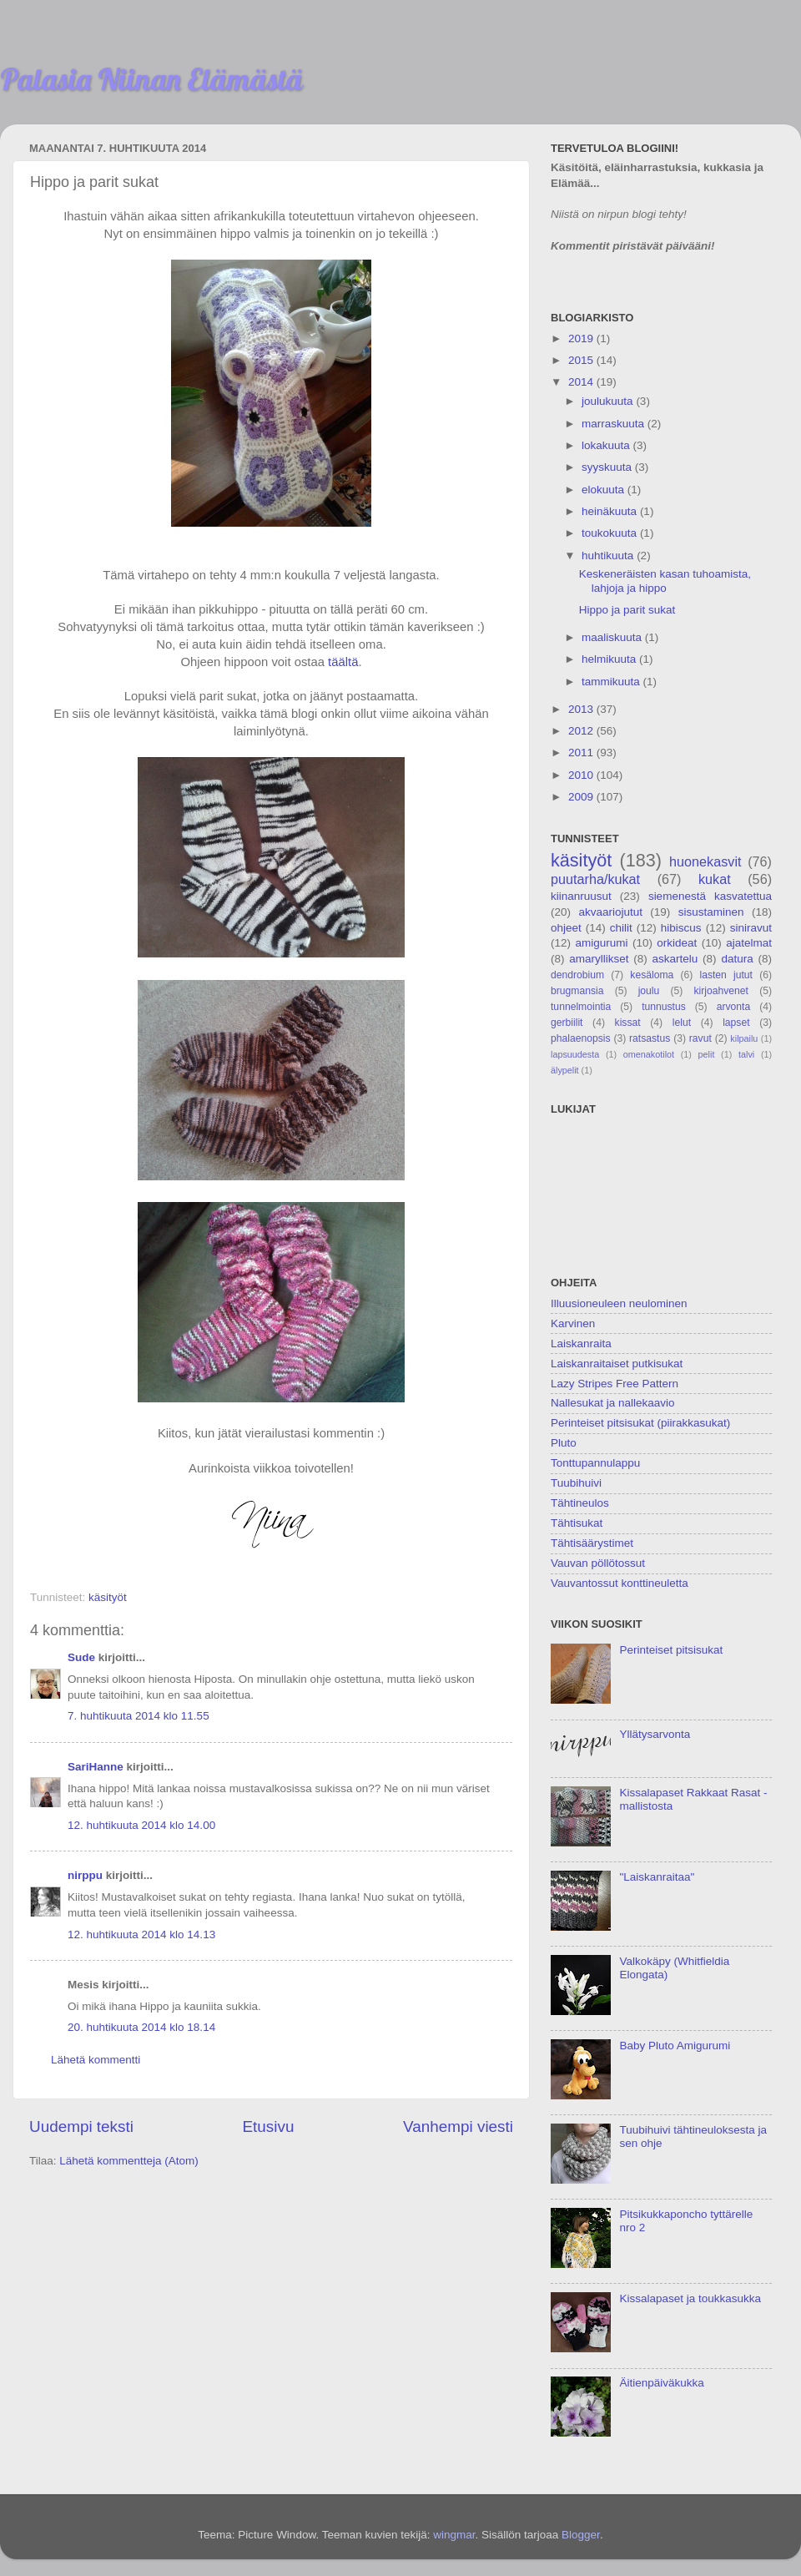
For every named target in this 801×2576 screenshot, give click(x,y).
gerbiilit (566, 1022)
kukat (714, 878)
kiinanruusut (581, 896)
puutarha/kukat (595, 878)
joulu (649, 991)
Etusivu (269, 2126)
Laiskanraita (581, 1343)
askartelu (675, 958)
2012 (582, 731)
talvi (746, 1054)
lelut (682, 1022)
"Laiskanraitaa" (656, 1877)
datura (737, 958)
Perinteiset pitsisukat (671, 1650)
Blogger (581, 2534)
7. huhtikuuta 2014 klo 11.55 (138, 1716)
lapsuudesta (575, 1054)
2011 (582, 752)
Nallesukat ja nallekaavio (613, 1403)
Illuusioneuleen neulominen (619, 1303)
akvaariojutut (610, 912)
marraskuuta (614, 423)
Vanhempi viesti (458, 2126)
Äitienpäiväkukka (661, 2382)
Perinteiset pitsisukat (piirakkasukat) (640, 1423)
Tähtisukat (576, 1523)
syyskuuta (608, 467)
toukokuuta (611, 533)
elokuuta (604, 489)
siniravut (751, 928)
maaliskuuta (613, 637)
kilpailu (744, 1038)
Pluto (564, 1443)
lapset (736, 1022)
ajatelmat (749, 943)
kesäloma (651, 975)
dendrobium (577, 975)
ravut (700, 1038)
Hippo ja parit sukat (627, 610)
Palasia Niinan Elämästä (151, 79)
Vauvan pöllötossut (598, 1563)
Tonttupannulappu (595, 1463)
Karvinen (573, 1323)
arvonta (734, 1007)
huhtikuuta (609, 555)
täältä (343, 662)
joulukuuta (609, 401)
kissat (628, 1022)
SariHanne (95, 1766)
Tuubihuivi (576, 1483)
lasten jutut (726, 975)
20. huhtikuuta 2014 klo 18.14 (141, 2027)
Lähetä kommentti (95, 2059)
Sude (81, 1657)
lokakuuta (607, 445)
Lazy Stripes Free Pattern (614, 1383)
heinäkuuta (611, 511)
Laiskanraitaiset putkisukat (617, 1363)
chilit (621, 928)
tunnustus (664, 1007)
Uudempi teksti (81, 2126)
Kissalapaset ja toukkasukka (690, 2298)
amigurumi (601, 943)
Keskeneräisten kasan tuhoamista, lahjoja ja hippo (665, 580)
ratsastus (649, 1038)
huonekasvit (705, 861)
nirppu (85, 1875)
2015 (582, 360)
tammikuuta (612, 681)
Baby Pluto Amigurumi (674, 2045)
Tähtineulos (580, 1503)
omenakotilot (648, 1054)
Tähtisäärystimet (592, 1543)
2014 (582, 382)
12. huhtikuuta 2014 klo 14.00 (141, 1825)
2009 (582, 796)
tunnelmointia (581, 1007)
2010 (582, 775)
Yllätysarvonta (654, 1734)
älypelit (565, 1070)
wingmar (454, 2534)
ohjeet (566, 928)
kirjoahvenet (721, 991)
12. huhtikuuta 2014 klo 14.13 (141, 1934)
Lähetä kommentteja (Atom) (129, 2160)
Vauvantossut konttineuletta (619, 1583)
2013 (582, 709)
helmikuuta (610, 659)
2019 (582, 338)
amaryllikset (598, 958)
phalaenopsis (581, 1038)
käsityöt (107, 1597)
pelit (706, 1054)
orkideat (677, 943)
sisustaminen (711, 912)
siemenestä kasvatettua (710, 896)
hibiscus (681, 928)
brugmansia (577, 991)
